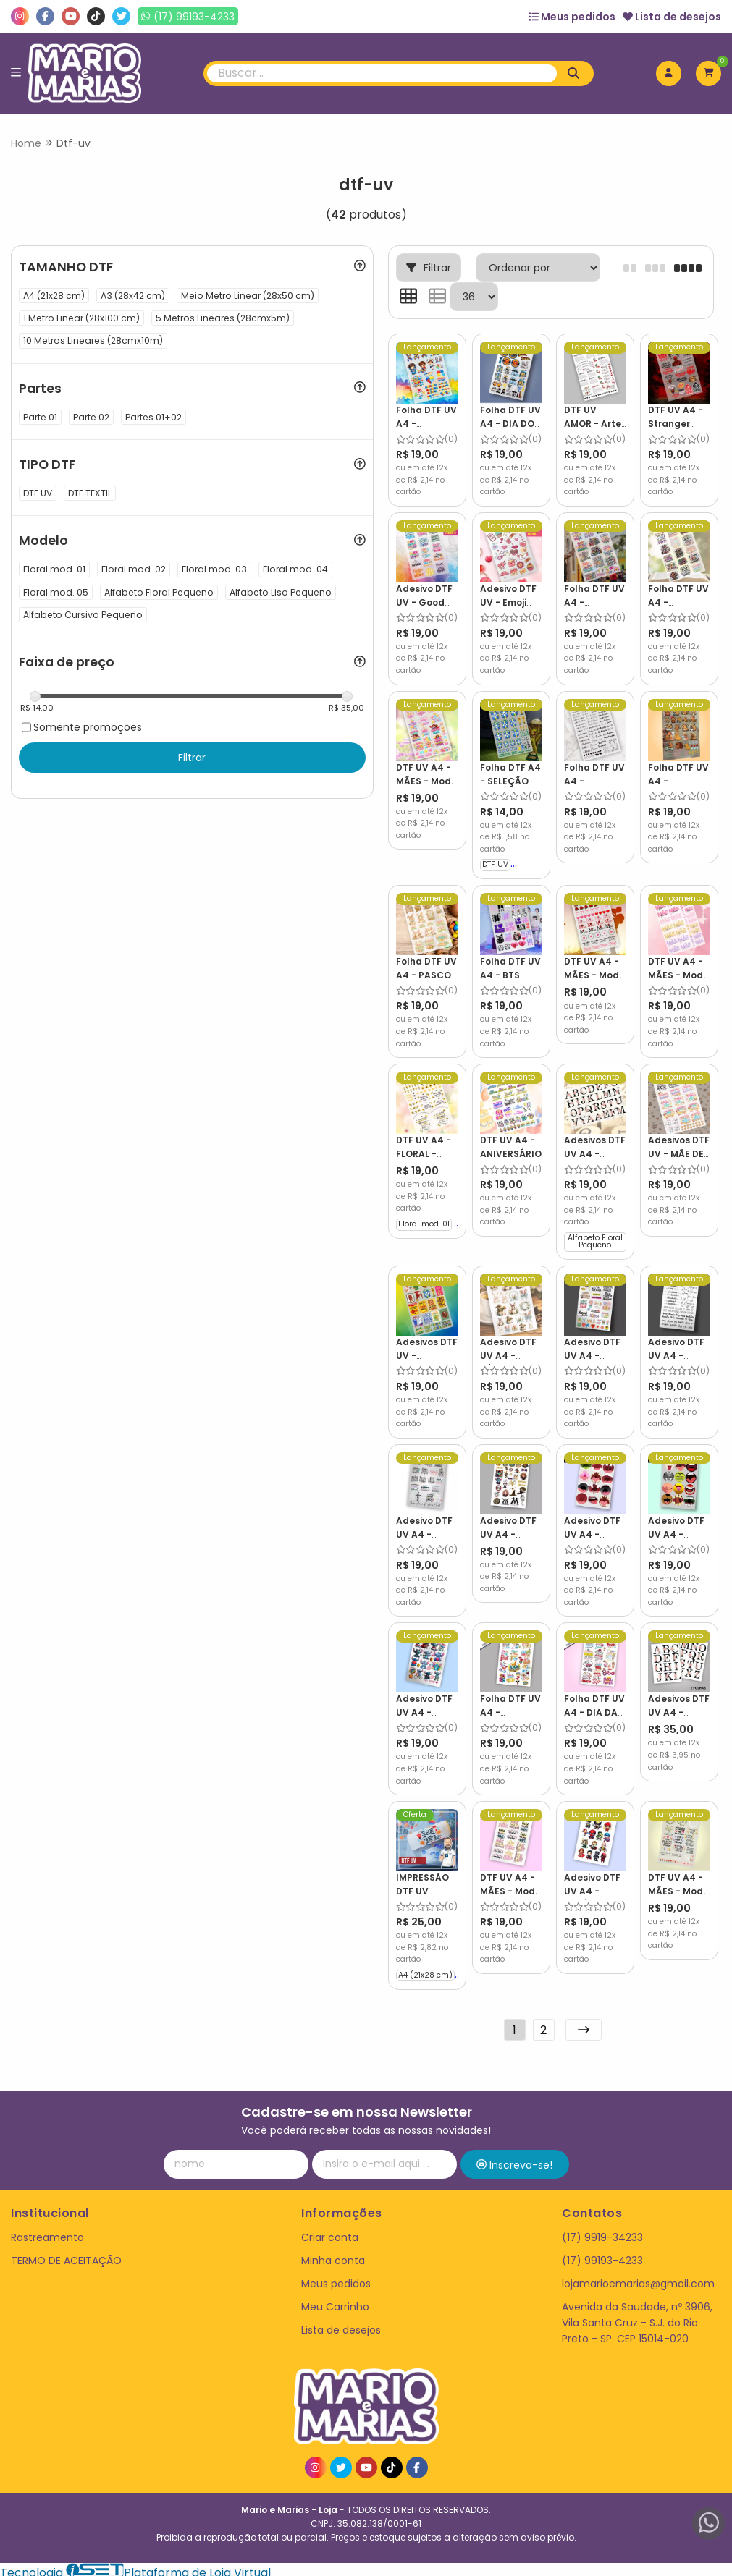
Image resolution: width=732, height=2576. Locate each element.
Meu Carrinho (335, 2301)
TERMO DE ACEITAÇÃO (66, 2254)
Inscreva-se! (514, 2159)
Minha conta (333, 2254)
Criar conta (329, 2231)
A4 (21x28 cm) (425, 1969)
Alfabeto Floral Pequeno (592, 1238)
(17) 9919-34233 (602, 2231)
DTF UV (494, 862)
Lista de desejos (672, 16)
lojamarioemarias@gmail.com (638, 2278)
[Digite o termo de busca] (382, 73)
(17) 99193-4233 (602, 2254)
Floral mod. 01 (424, 1221)
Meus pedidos (572, 16)
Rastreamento (47, 2231)
